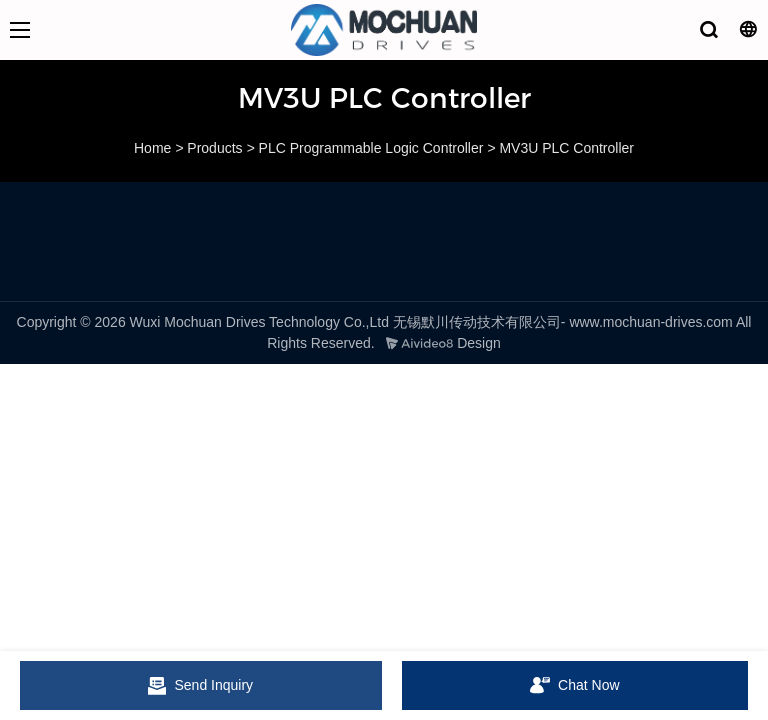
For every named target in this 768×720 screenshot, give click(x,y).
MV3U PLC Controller (566, 148)
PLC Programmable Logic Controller (371, 148)
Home (152, 148)
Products (214, 148)
